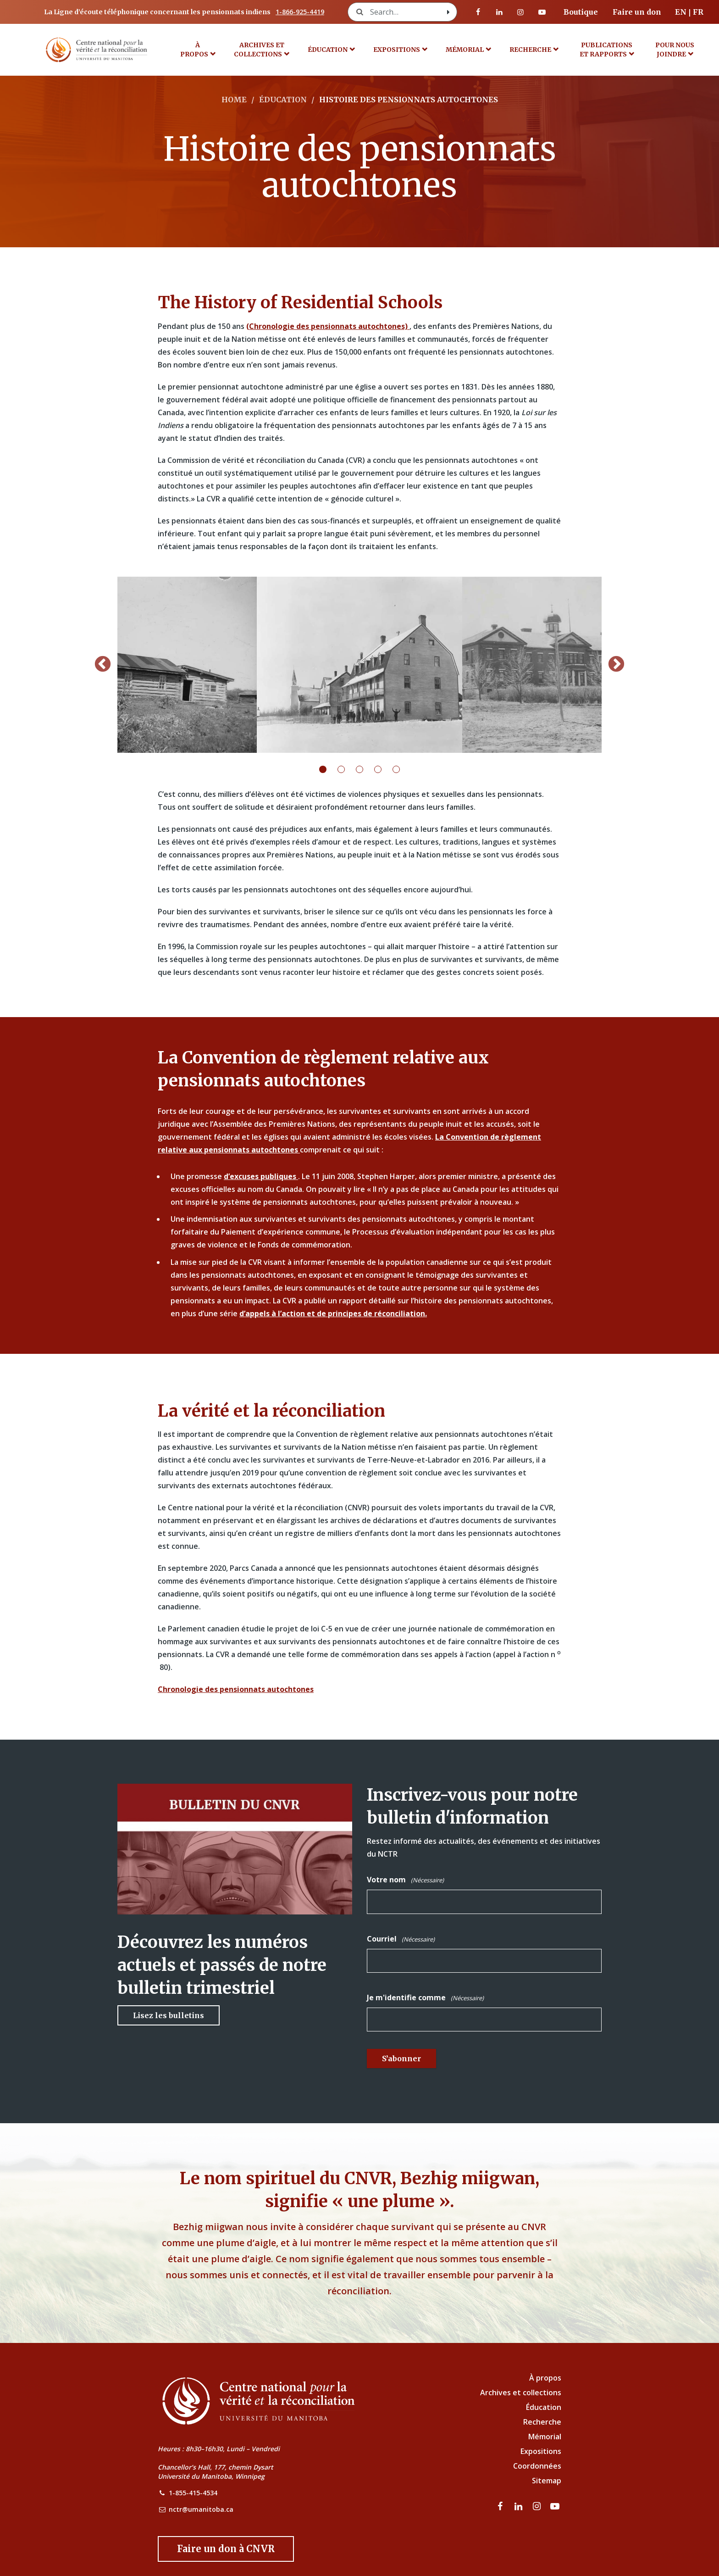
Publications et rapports (606, 49)
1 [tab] (328, 769)
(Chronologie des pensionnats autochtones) (327, 326)
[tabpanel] (359, 665)
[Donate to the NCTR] (226, 2549)
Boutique (581, 12)
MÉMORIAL (465, 49)
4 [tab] (383, 769)
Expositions (396, 49)
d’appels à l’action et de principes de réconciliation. (333, 1313)
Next (616, 665)
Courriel (401, 1939)
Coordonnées (537, 2466)
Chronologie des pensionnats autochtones (236, 1689)
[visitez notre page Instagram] (520, 11)
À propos (194, 49)
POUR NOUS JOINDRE (674, 49)
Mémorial (544, 2436)
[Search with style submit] (448, 12)
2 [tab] (346, 769)
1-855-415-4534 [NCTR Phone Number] (193, 2492)
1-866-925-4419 (300, 11)
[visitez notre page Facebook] (478, 11)
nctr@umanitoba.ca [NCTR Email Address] (201, 2509)
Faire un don (637, 12)
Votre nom (405, 1880)
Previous (103, 665)
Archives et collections (259, 49)
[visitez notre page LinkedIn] (499, 11)
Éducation (328, 49)
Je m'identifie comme (425, 1997)
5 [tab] (401, 769)
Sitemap (546, 2481)
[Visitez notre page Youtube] (542, 11)
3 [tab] (365, 769)
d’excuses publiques (261, 1176)
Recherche (530, 49)
